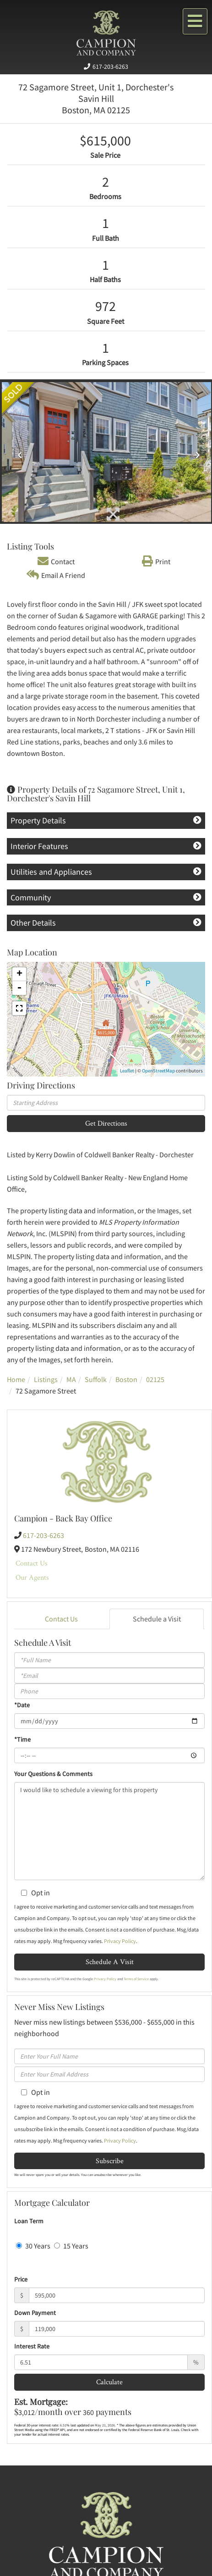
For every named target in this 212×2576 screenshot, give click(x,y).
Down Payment (35, 2313)
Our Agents (32, 1577)
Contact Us (32, 1563)
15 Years (71, 2245)
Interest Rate (31, 2346)
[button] (17, 452)
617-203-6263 (110, 66)
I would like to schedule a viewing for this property (109, 1831)
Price (20, 2279)
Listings (46, 1379)
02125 (155, 1379)
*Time (22, 1739)
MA (71, 1379)
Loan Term (28, 2221)
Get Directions (106, 1123)
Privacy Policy (120, 1941)
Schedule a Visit (157, 1618)
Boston (126, 1379)
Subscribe (110, 2160)
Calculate (109, 2382)
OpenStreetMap (158, 1070)
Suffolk (96, 1379)
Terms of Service (136, 1978)
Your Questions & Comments (53, 1774)
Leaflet (127, 1070)
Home (16, 1379)
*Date (22, 1705)
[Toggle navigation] (195, 21)
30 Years (33, 2245)
